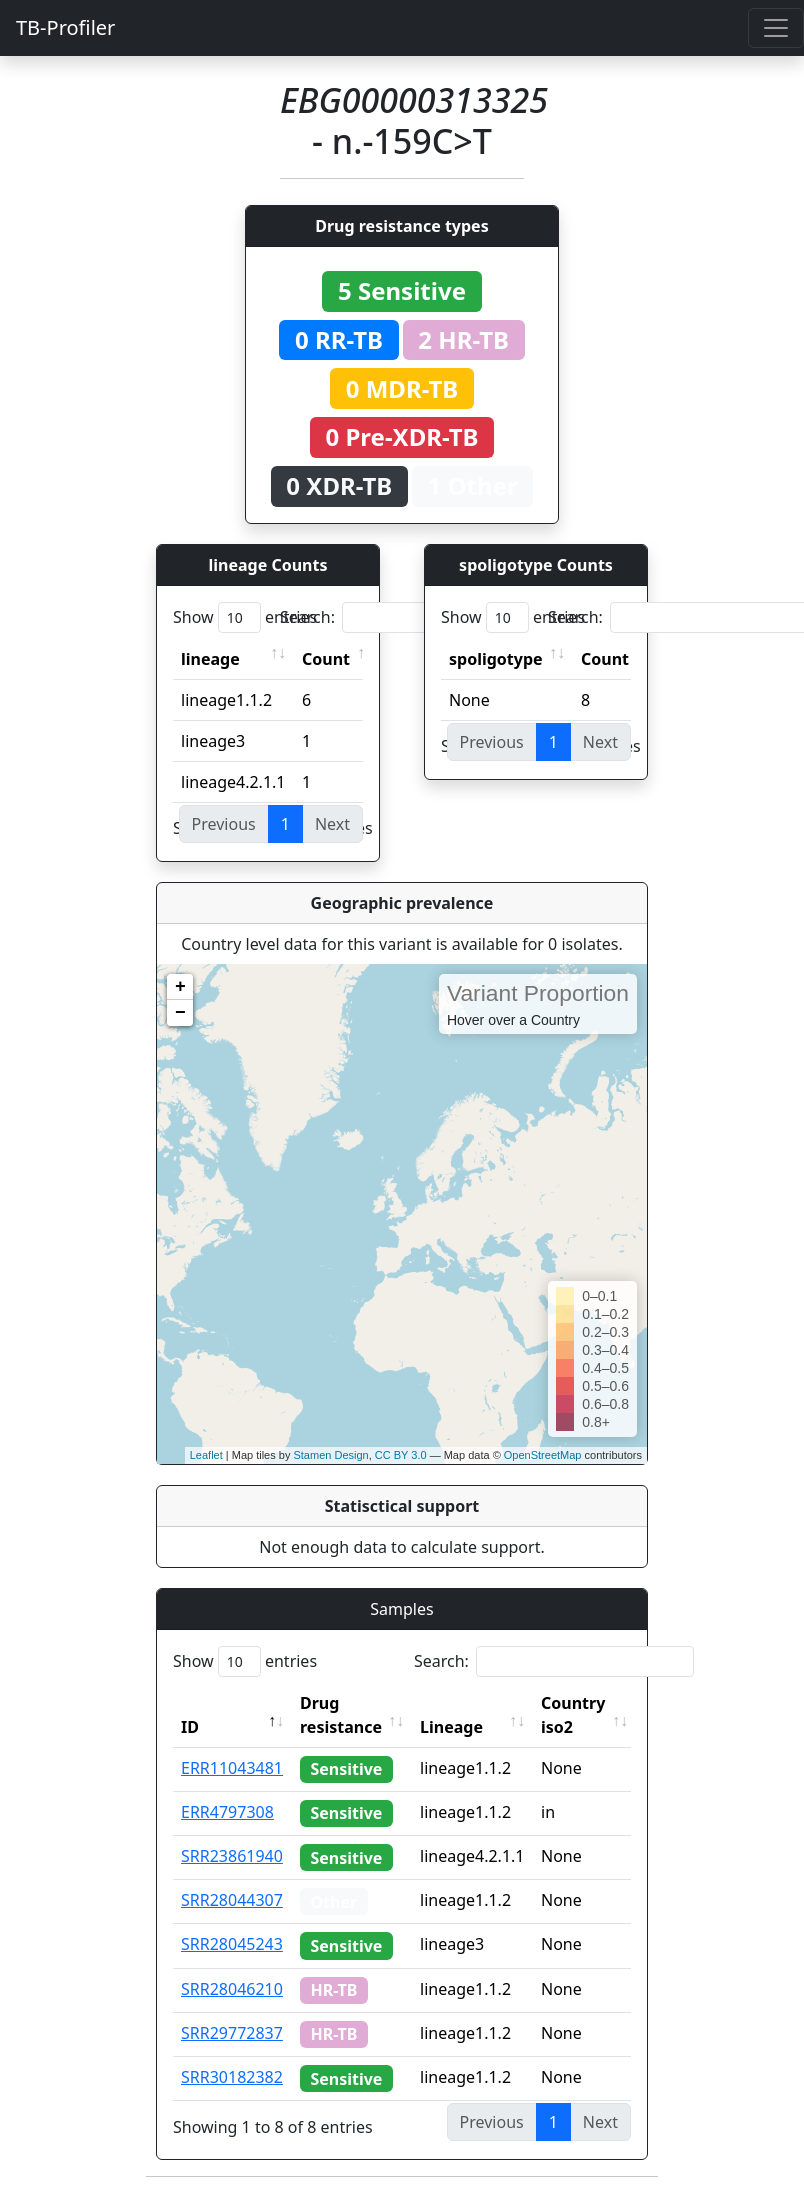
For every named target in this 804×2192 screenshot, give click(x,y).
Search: (420, 617)
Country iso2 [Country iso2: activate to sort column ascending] (573, 1715)
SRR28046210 (232, 1989)
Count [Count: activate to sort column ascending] (326, 659)
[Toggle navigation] (776, 28)
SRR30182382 (232, 2077)
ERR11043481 (232, 1768)
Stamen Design (330, 1455)
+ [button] (180, 987)
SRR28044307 (232, 1900)
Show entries (245, 617)
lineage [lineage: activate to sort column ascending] (210, 659)
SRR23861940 (232, 1856)
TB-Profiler (65, 27)
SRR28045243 (232, 1944)
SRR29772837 (232, 2033)
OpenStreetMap (543, 1455)
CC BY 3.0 (401, 1455)
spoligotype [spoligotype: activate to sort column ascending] (496, 659)
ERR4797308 (227, 1812)
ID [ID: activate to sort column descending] (190, 1727)
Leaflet (206, 1455)
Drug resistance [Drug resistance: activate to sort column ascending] (341, 1715)
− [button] (180, 1013)
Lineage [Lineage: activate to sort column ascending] (451, 1727)
